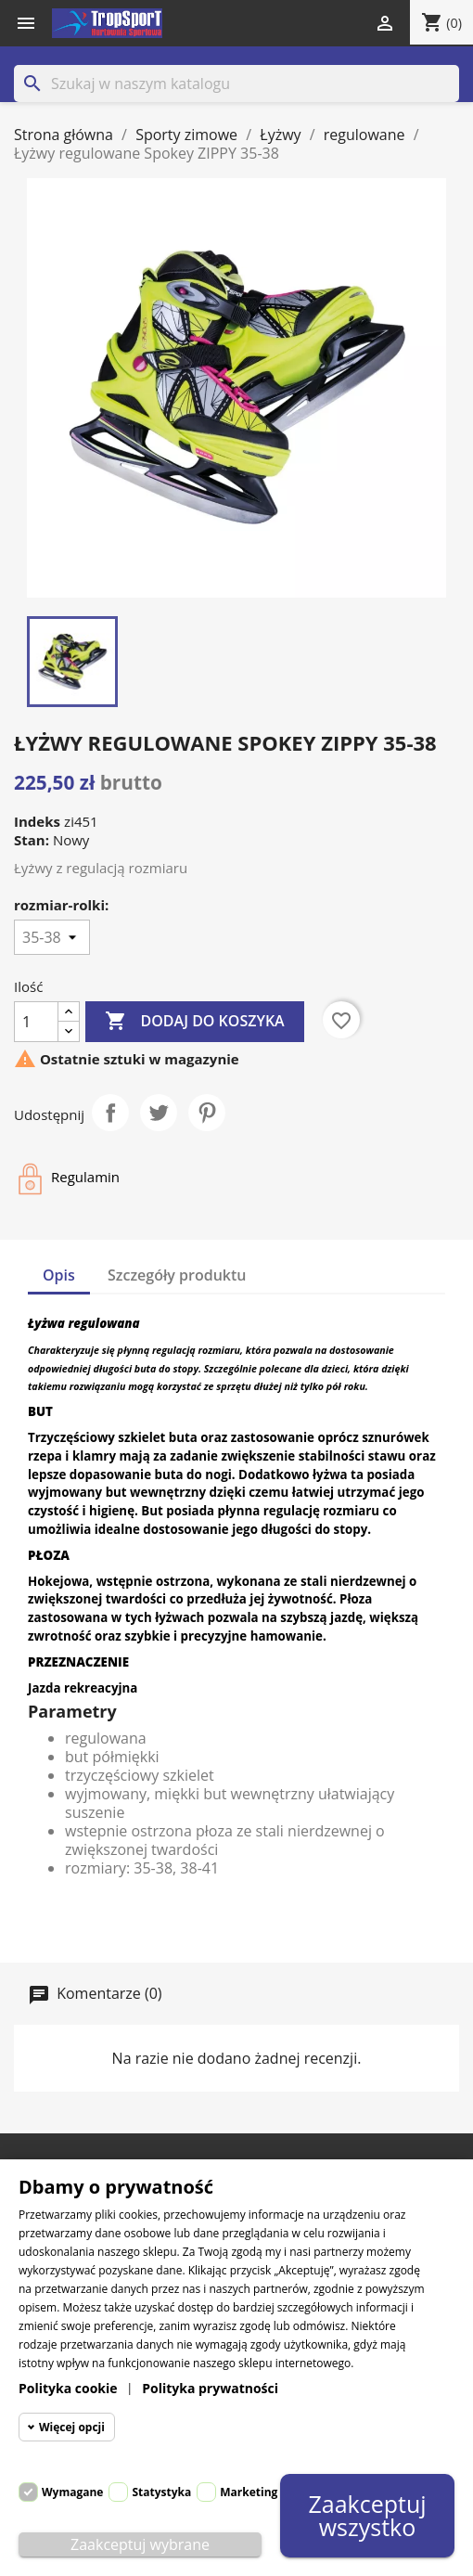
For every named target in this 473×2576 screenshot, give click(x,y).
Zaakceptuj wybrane (140, 2544)
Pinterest (206, 1112)
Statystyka (161, 2492)
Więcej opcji (72, 2427)
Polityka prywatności (210, 2388)
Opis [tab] (59, 1275)
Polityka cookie (68, 2388)
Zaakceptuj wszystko (367, 2516)
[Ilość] (36, 1021)
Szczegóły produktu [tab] (177, 1275)
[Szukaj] (236, 83)
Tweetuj (158, 1112)
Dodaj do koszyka (194, 1022)
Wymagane (72, 2492)
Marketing (248, 2492)
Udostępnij (110, 1112)
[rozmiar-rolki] (52, 937)
